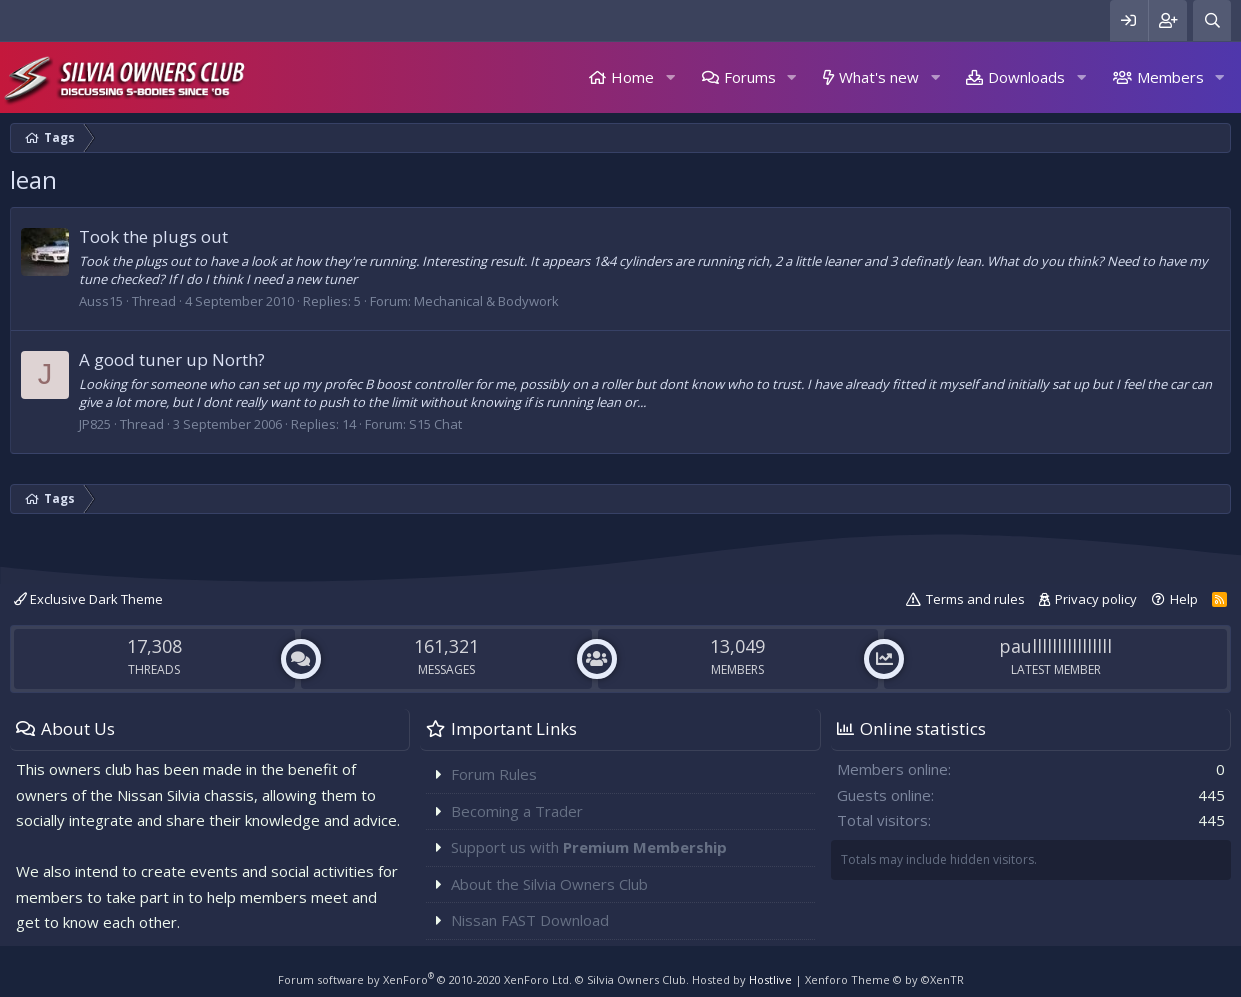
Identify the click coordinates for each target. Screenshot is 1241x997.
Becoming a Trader (517, 811)
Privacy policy (1096, 599)
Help (1184, 599)
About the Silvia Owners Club (549, 884)
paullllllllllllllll (1055, 646)
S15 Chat (435, 424)
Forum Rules (494, 774)
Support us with (589, 847)
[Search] (1212, 20)
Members (1170, 77)
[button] (670, 77)
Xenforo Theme (884, 979)
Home (632, 77)
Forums (750, 77)
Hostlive (770, 979)
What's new (879, 77)
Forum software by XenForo (425, 979)
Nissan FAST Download (530, 920)
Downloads (1026, 77)
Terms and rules (975, 599)
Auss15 (101, 301)
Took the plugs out (153, 236)
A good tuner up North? (172, 359)
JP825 (95, 424)
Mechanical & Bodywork (486, 301)
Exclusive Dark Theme (88, 599)
